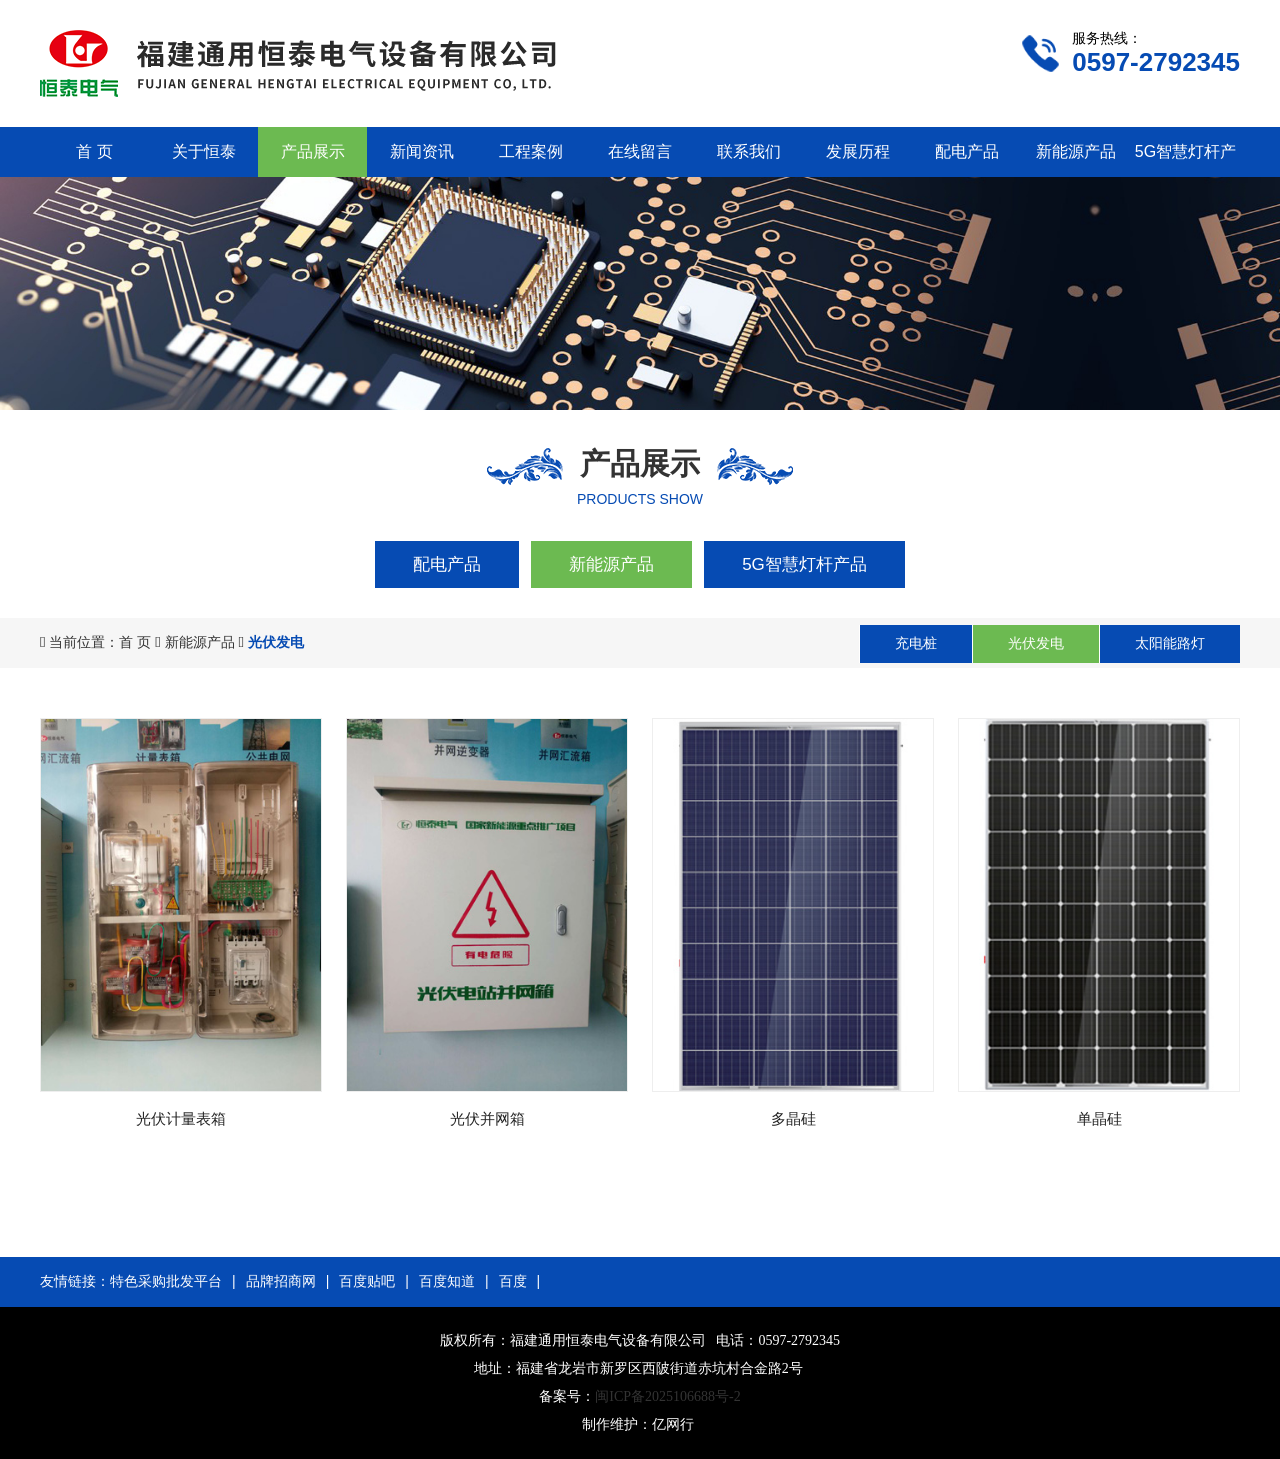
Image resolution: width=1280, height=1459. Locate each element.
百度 (513, 1281)
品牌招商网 (281, 1281)
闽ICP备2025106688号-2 (667, 1396)
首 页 (94, 151)
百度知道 (447, 1281)
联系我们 (749, 151)
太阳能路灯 (1170, 643)
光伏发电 (1036, 643)
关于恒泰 (204, 151)
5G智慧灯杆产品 (804, 564)
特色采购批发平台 (166, 1281)
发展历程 (858, 151)
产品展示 (313, 151)
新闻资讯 (422, 151)
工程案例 (531, 151)
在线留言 (640, 151)
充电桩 (916, 643)
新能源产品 (1076, 151)
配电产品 (967, 151)
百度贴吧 (367, 1281)
